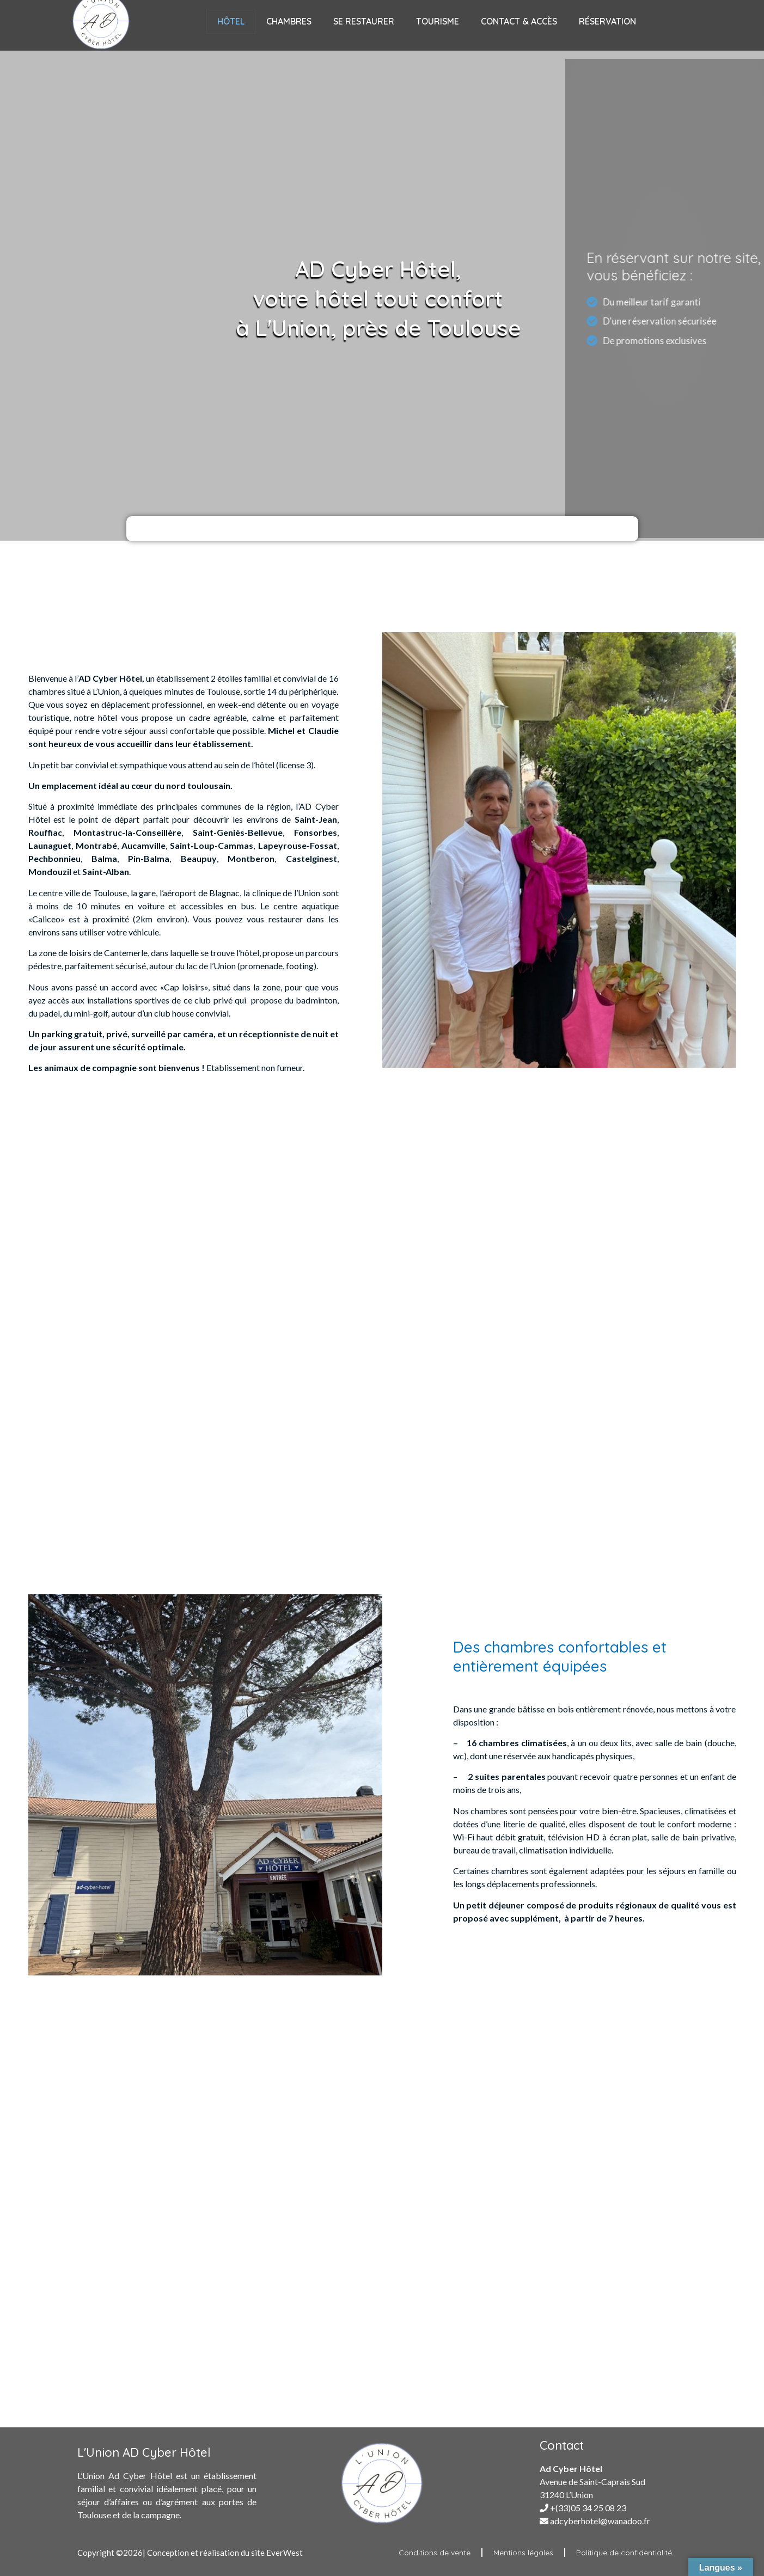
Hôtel (231, 21)
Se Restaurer (363, 21)
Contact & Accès (519, 21)
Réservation (607, 21)
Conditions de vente (434, 2552)
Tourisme (437, 21)
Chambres (288, 21)
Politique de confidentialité (624, 2552)
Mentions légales (523, 2552)
